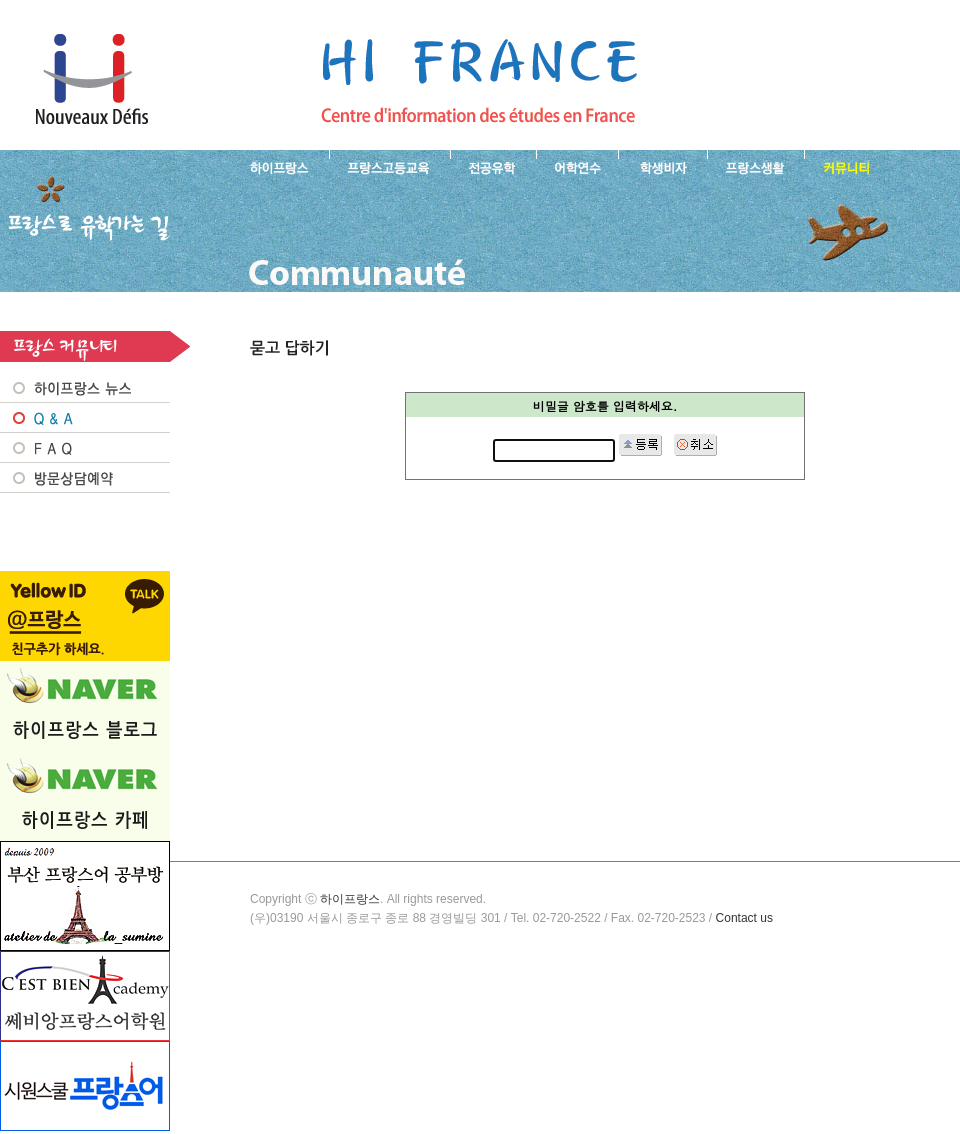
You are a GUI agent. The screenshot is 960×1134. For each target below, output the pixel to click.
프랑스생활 (755, 166)
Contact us (744, 918)
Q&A (85, 418)
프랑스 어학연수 (577, 166)
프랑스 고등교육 (389, 166)
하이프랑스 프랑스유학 (91, 80)
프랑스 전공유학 (493, 166)
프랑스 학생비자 (662, 166)
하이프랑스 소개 (274, 166)
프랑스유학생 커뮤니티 (844, 166)
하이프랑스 (350, 899)
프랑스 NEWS (85, 388)
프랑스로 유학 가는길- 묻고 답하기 (479, 80)
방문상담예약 (85, 478)
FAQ (85, 448)
